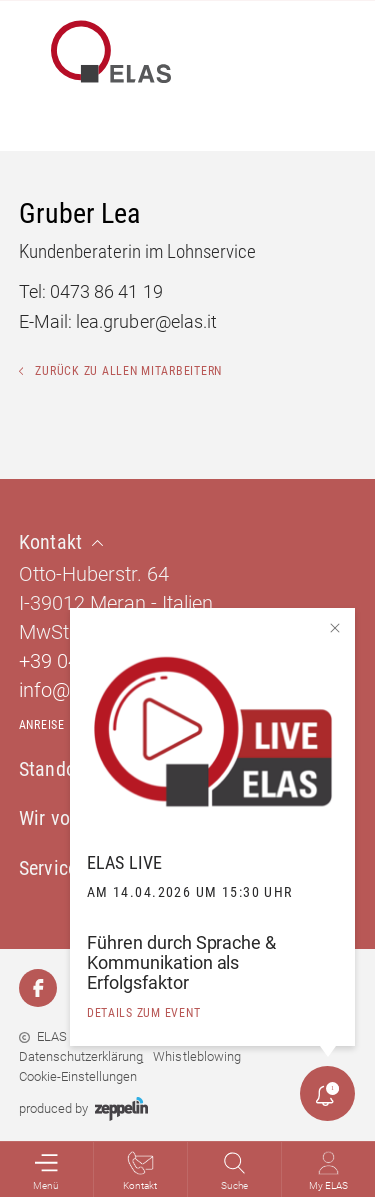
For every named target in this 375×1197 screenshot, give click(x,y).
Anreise (42, 725)
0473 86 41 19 (106, 291)
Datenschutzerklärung (81, 1056)
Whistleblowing (196, 1056)
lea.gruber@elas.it (146, 321)
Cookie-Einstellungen (78, 1076)
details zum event (144, 1013)
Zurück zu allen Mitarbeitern (120, 371)
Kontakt (140, 1171)
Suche (234, 1171)
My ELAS (328, 1171)
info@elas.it (69, 690)
